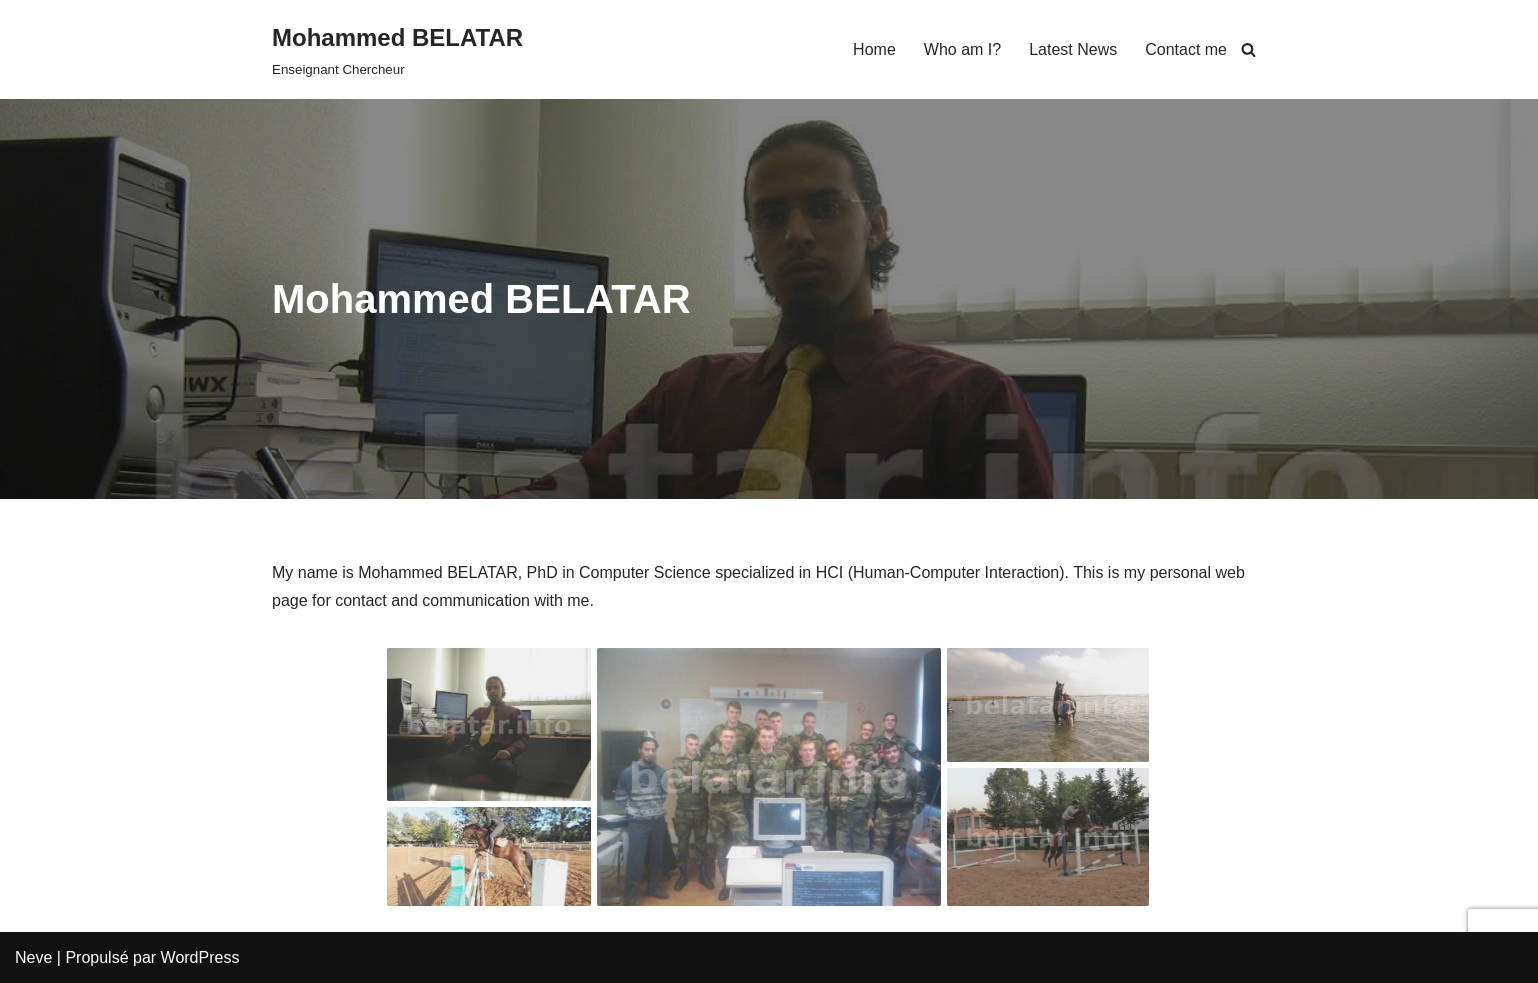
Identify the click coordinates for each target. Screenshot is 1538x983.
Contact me (1186, 49)
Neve (33, 957)
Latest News (1073, 49)
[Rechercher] (1248, 49)
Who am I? (962, 49)
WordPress (200, 957)
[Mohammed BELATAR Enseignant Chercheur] (397, 49)
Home (874, 49)
